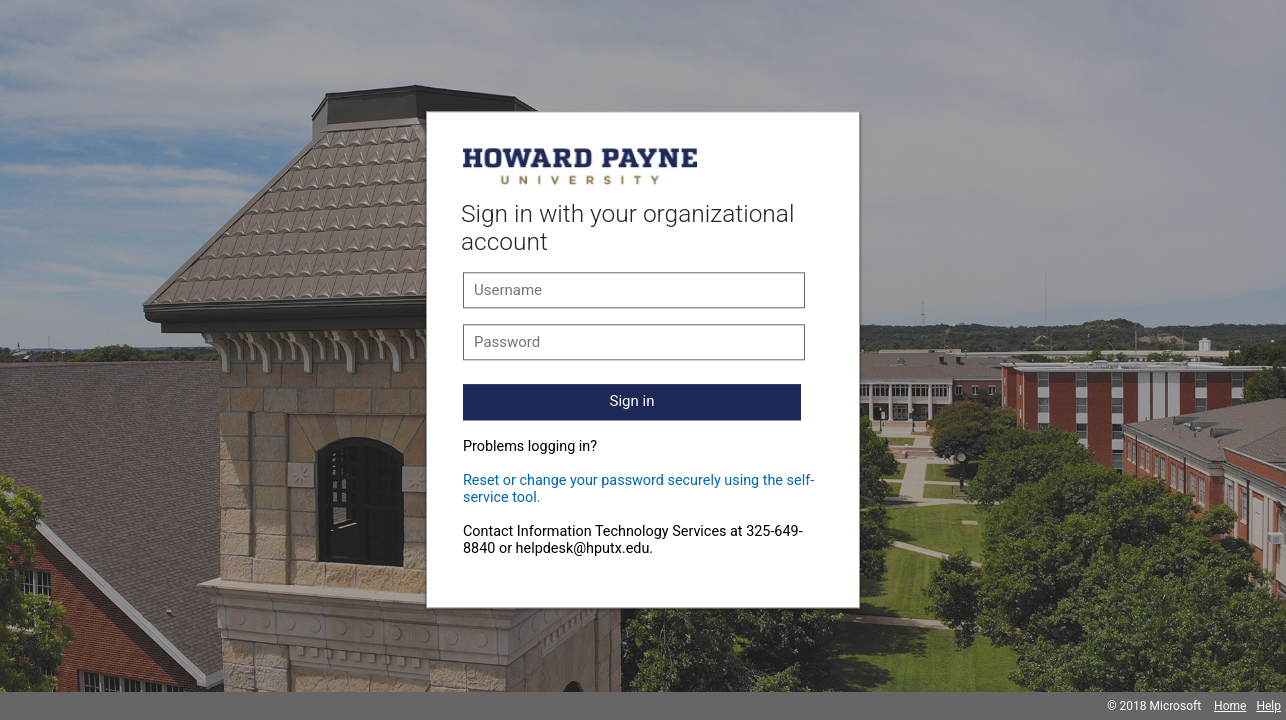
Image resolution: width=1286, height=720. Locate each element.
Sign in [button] (632, 401)
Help (1268, 706)
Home (1230, 706)
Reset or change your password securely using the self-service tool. (638, 489)
